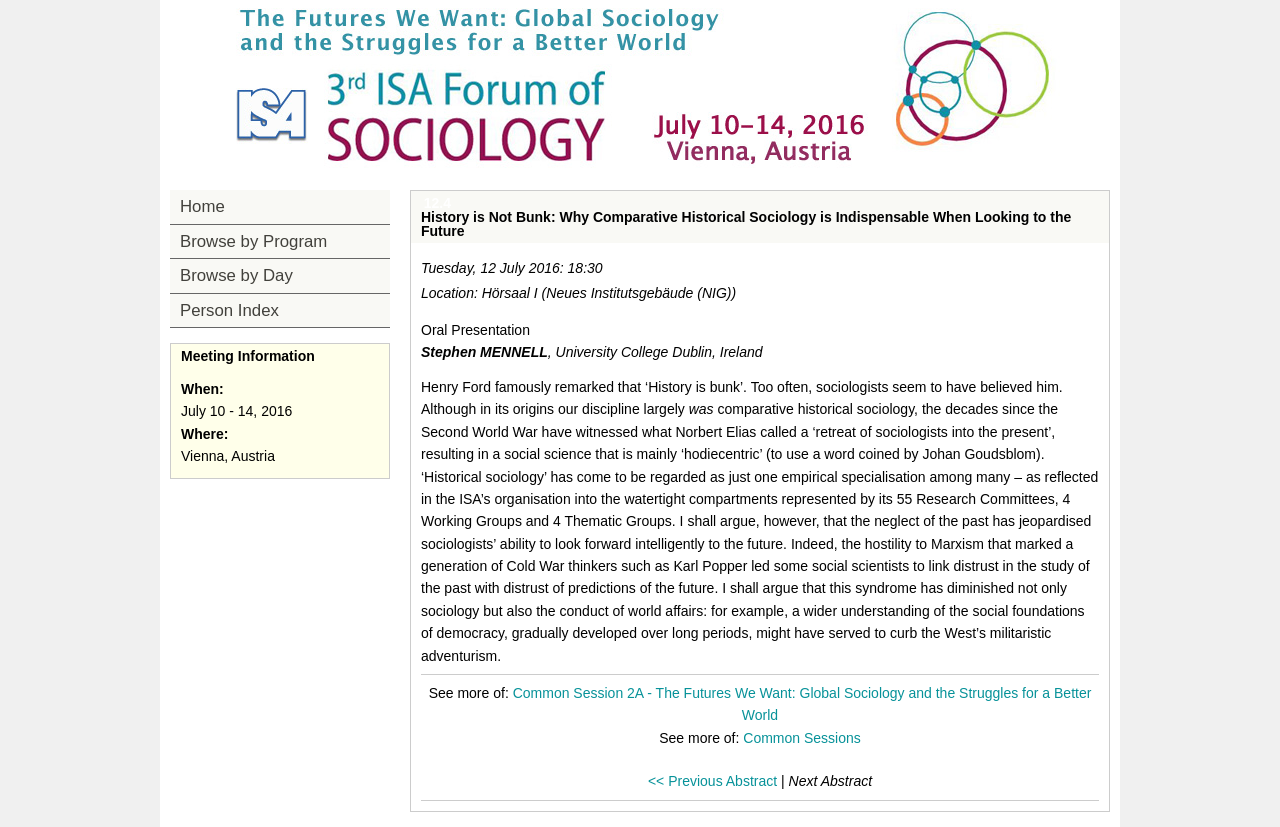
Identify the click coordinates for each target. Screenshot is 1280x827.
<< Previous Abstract (712, 781)
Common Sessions (802, 738)
